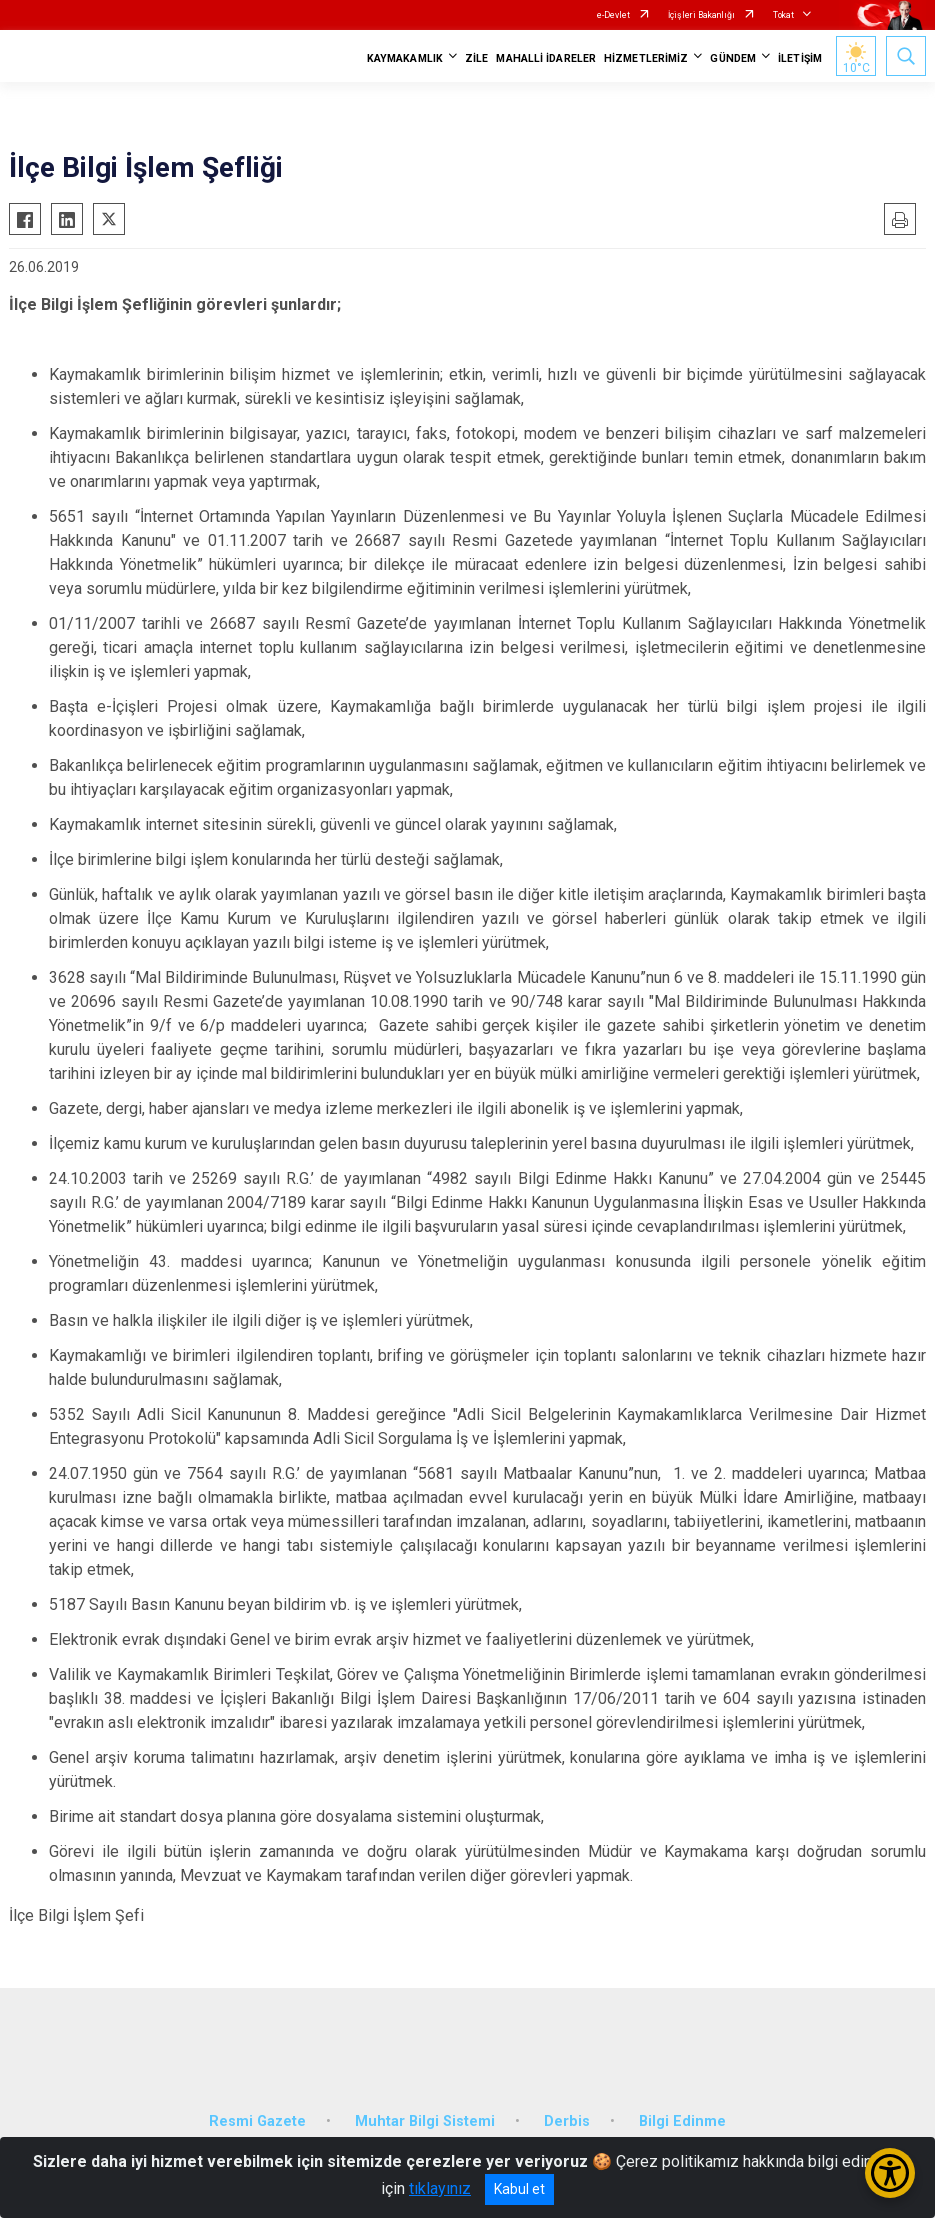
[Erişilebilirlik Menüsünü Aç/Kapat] (890, 2173)
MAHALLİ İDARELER (546, 58)
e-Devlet (613, 15)
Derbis (567, 2121)
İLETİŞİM (800, 58)
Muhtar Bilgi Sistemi (425, 2121)
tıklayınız (440, 2188)
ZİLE (476, 58)
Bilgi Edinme (682, 2121)
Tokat (783, 15)
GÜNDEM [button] (733, 58)
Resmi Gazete (257, 2121)
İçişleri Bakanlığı (701, 15)
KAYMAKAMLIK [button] (405, 58)
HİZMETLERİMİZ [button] (646, 58)
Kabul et (519, 2189)
